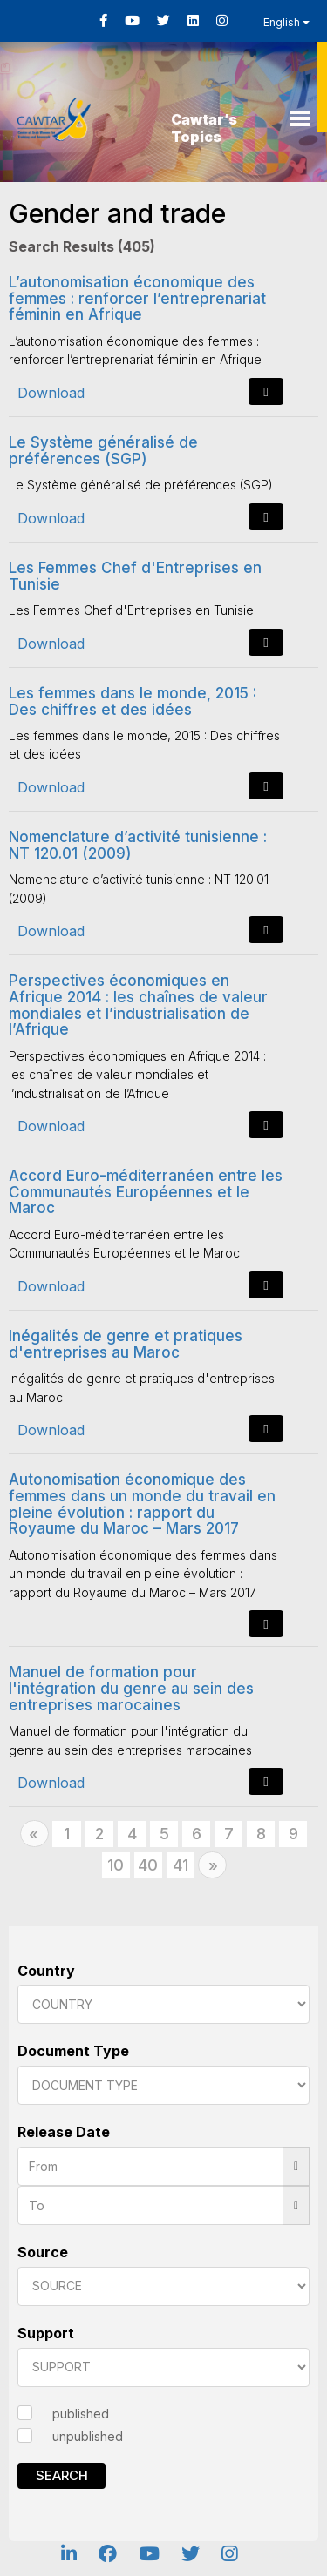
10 (115, 1865)
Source (42, 2252)
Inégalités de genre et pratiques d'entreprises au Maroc (125, 1344)
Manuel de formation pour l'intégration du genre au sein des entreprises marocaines (131, 1688)
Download (51, 392)
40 (148, 1865)
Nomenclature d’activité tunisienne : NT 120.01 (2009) (138, 845)
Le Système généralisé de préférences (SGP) (103, 451)
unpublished (87, 2436)
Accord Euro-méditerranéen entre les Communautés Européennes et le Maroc (146, 1192)
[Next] (212, 1864)
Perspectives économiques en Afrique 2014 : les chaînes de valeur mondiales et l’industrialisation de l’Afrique (138, 1005)
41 (180, 1865)
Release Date (63, 2132)
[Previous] (34, 1833)
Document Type (73, 2051)
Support (45, 2333)
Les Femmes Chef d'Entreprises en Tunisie (135, 576)
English (286, 22)
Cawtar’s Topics (204, 128)
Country (46, 1970)
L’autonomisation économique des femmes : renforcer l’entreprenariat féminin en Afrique (137, 298)
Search (62, 2475)
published (80, 2413)
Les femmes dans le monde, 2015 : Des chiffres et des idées (132, 701)
